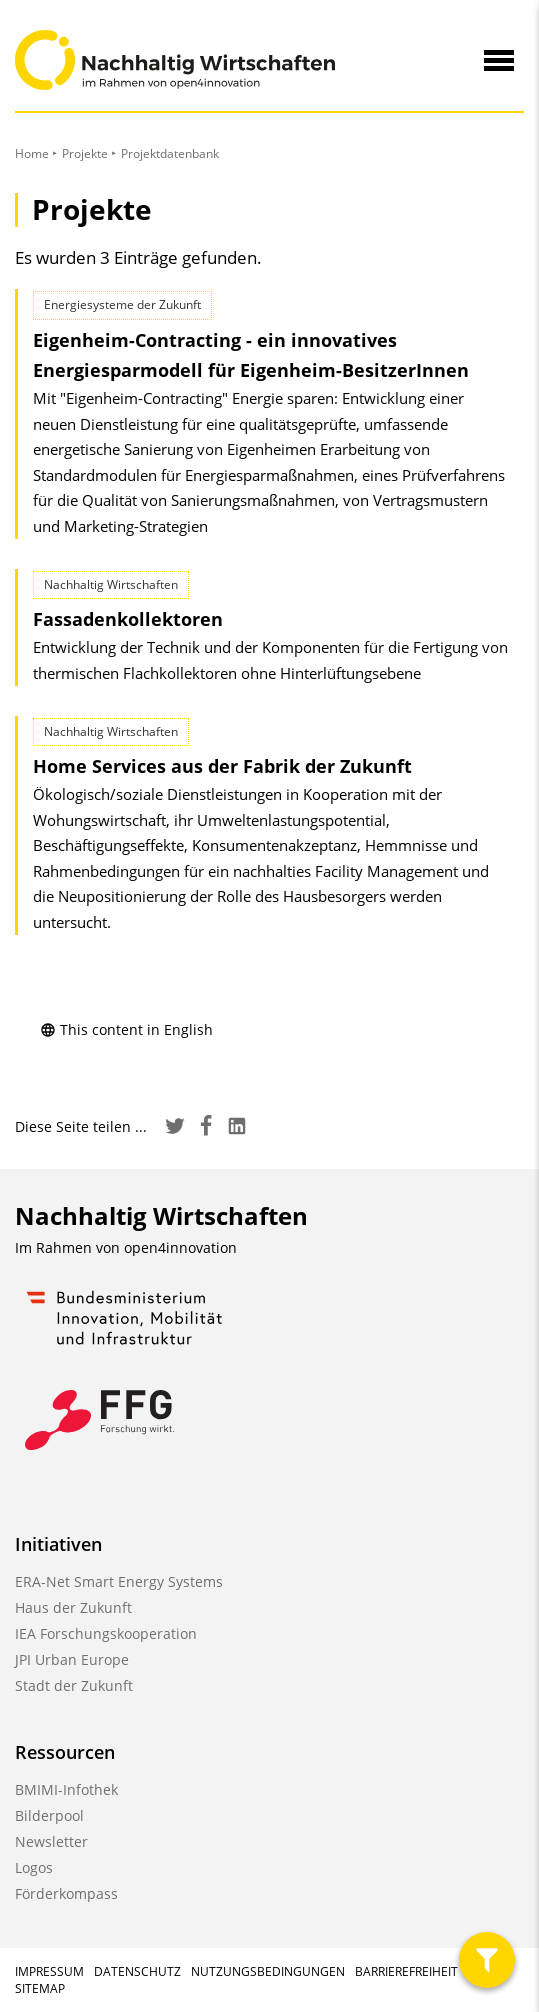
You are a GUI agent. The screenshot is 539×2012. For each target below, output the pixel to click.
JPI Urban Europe (72, 1659)
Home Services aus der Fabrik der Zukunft (222, 766)
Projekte (85, 153)
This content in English (126, 1029)
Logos (34, 1867)
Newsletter (51, 1841)
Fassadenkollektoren (128, 619)
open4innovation (180, 1247)
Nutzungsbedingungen (268, 1971)
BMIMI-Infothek (66, 1789)
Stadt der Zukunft (74, 1685)
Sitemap (40, 1988)
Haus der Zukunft (73, 1607)
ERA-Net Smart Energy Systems (119, 1581)
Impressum (49, 1971)
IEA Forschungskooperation (106, 1633)
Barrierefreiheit (406, 1971)
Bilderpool (49, 1815)
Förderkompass (66, 1893)
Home (32, 153)
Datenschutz (137, 1971)
